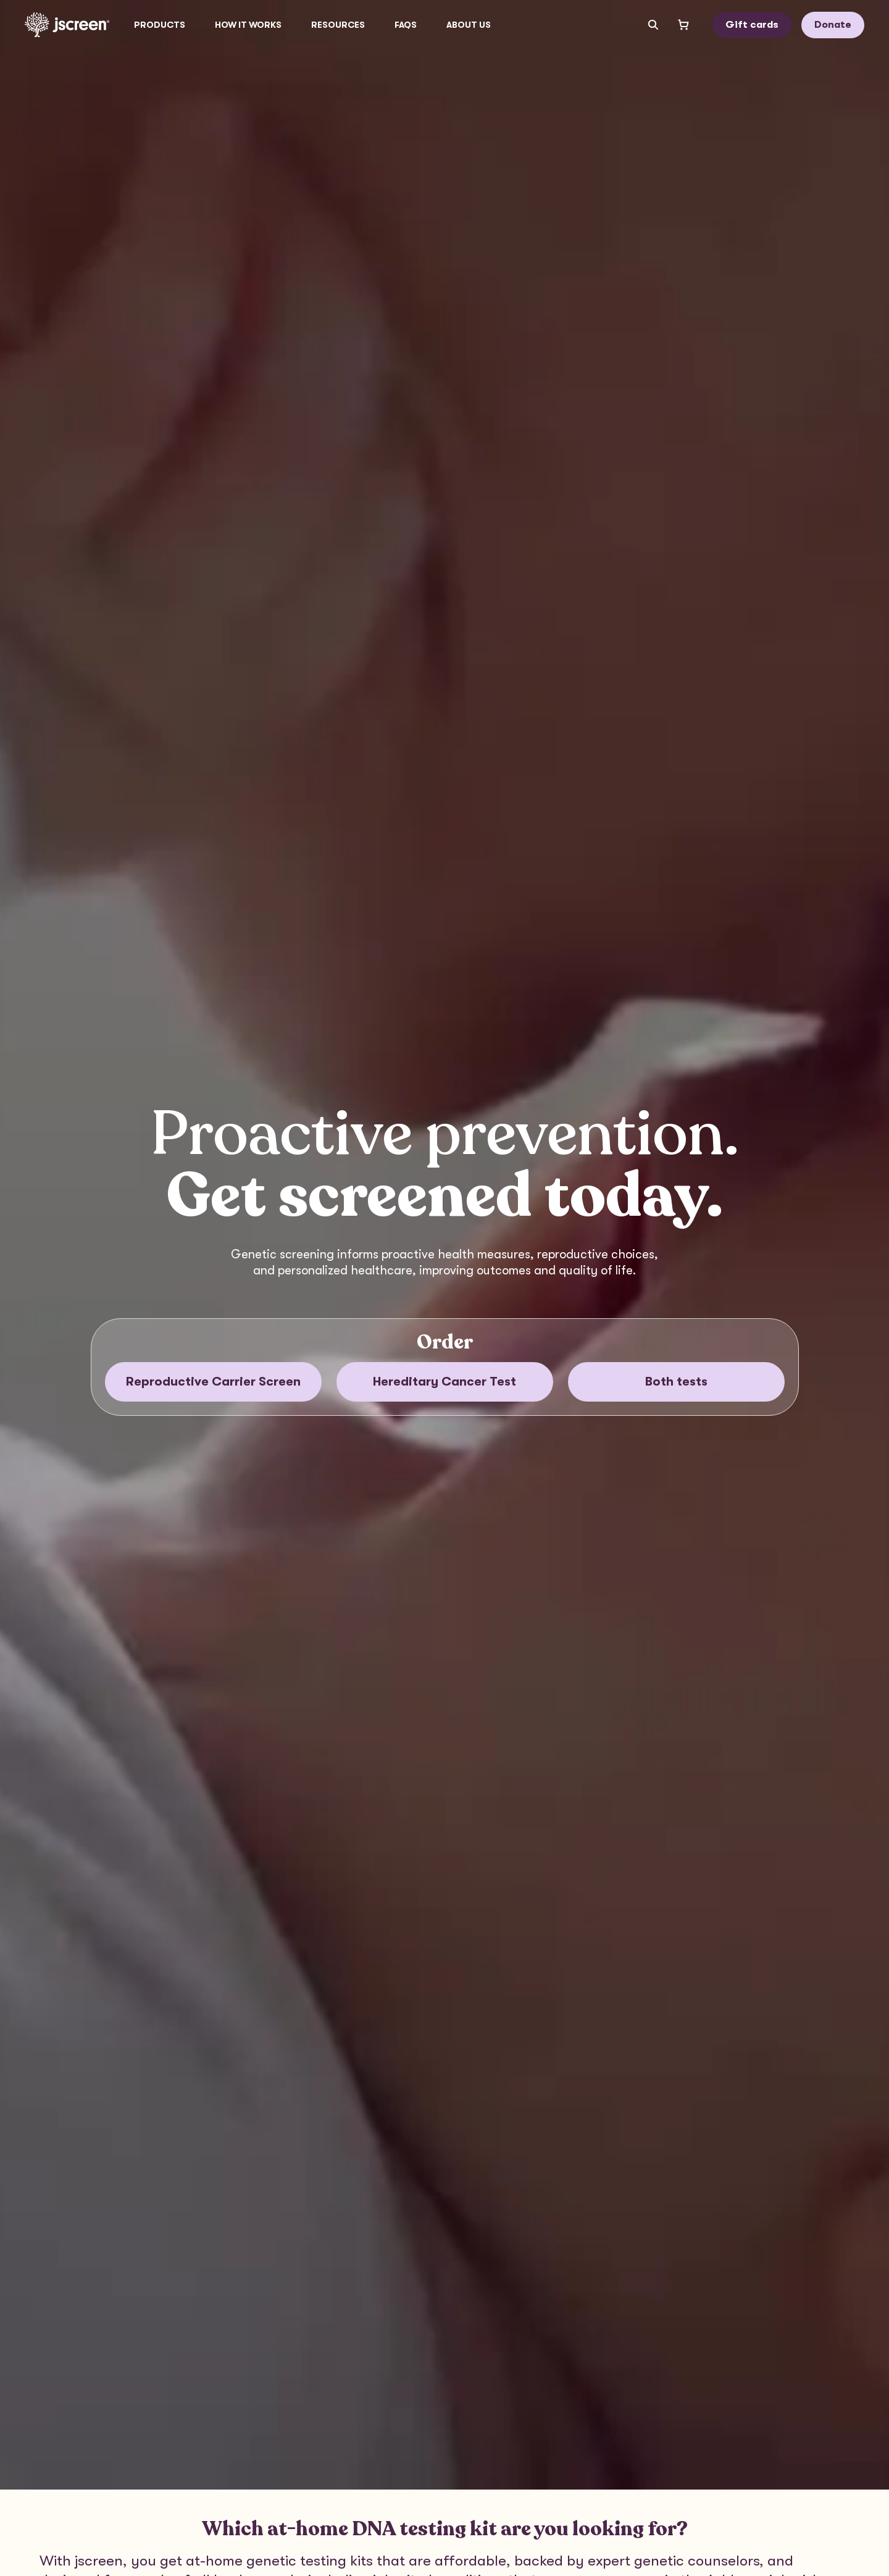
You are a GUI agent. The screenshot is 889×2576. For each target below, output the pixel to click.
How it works (248, 25)
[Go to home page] (67, 24)
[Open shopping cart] (683, 25)
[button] (159, 24)
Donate (832, 24)
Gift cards (751, 24)
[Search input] (648, 25)
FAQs (405, 25)
